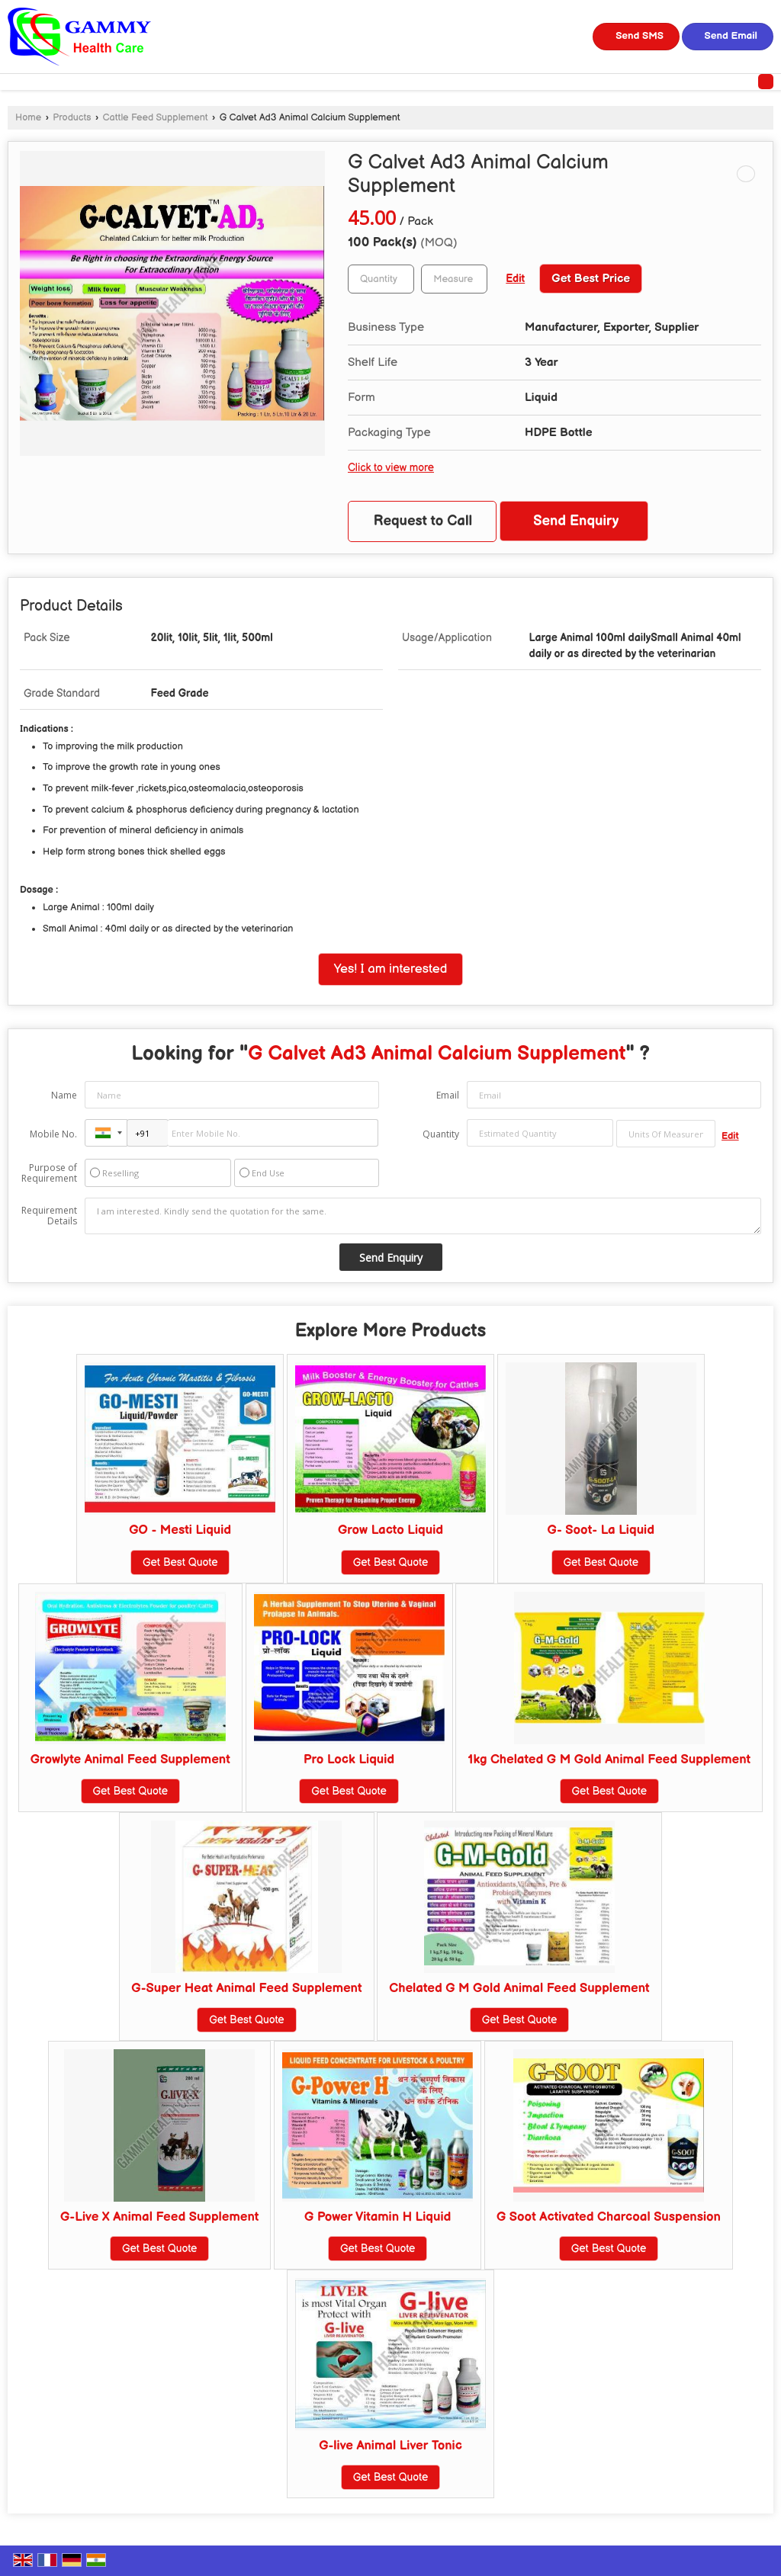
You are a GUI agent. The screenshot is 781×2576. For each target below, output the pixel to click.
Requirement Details (49, 1216)
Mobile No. (53, 1134)
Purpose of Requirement (49, 1173)
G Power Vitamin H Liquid (377, 2217)
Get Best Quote (180, 1562)
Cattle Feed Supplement (155, 118)
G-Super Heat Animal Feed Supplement (246, 1988)
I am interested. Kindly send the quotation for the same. (423, 1216)
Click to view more (391, 468)
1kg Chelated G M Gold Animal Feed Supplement (609, 1759)
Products (72, 118)
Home (28, 118)
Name (64, 1095)
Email (447, 1095)
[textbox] (454, 279)
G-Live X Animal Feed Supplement (159, 2217)
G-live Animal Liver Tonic (390, 2445)
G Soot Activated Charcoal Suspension (609, 2217)
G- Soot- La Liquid (601, 1530)
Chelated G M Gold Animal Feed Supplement (519, 1988)
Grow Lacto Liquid (390, 1530)
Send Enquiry (576, 521)
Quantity (441, 1134)
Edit (515, 279)
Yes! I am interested (391, 969)
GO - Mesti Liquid (180, 1530)
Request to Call (423, 521)
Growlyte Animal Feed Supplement (130, 1759)
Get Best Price (590, 278)
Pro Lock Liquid (349, 1759)
